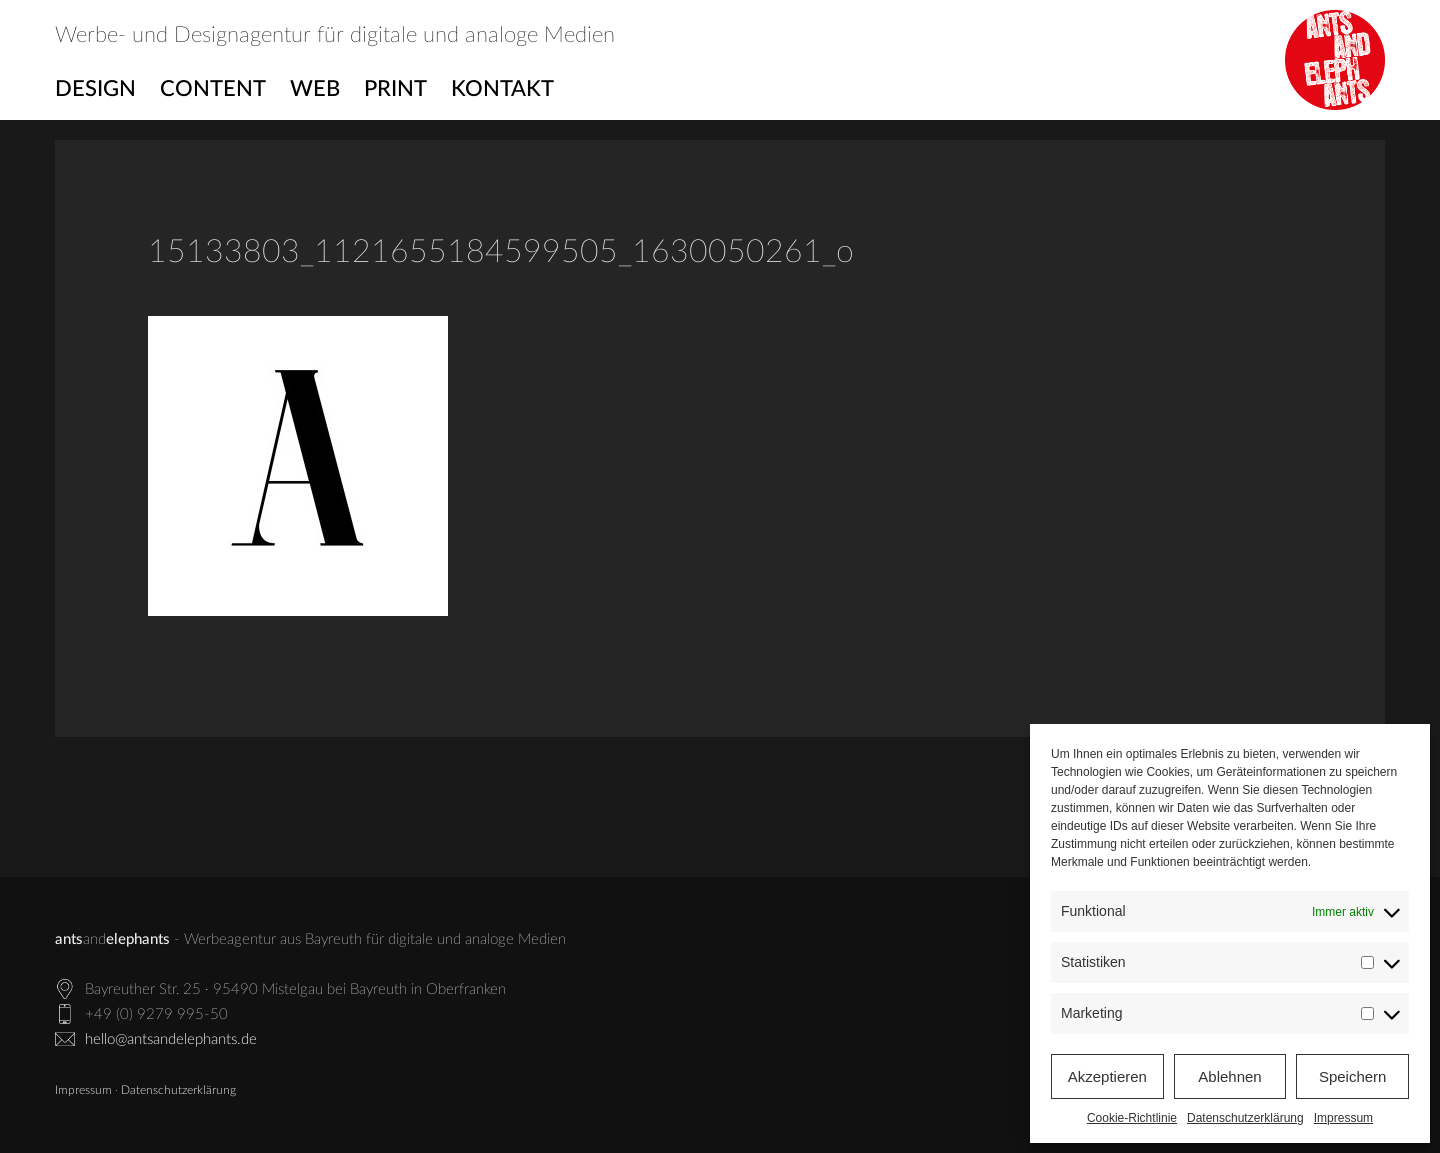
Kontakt (502, 89)
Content (213, 89)
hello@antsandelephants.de (171, 1039)
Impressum (1343, 1118)
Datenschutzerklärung (1245, 1118)
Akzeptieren (1107, 1076)
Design (95, 89)
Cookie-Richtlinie (1132, 1118)
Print (395, 89)
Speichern (1353, 1076)
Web (315, 89)
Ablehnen (1229, 1076)
